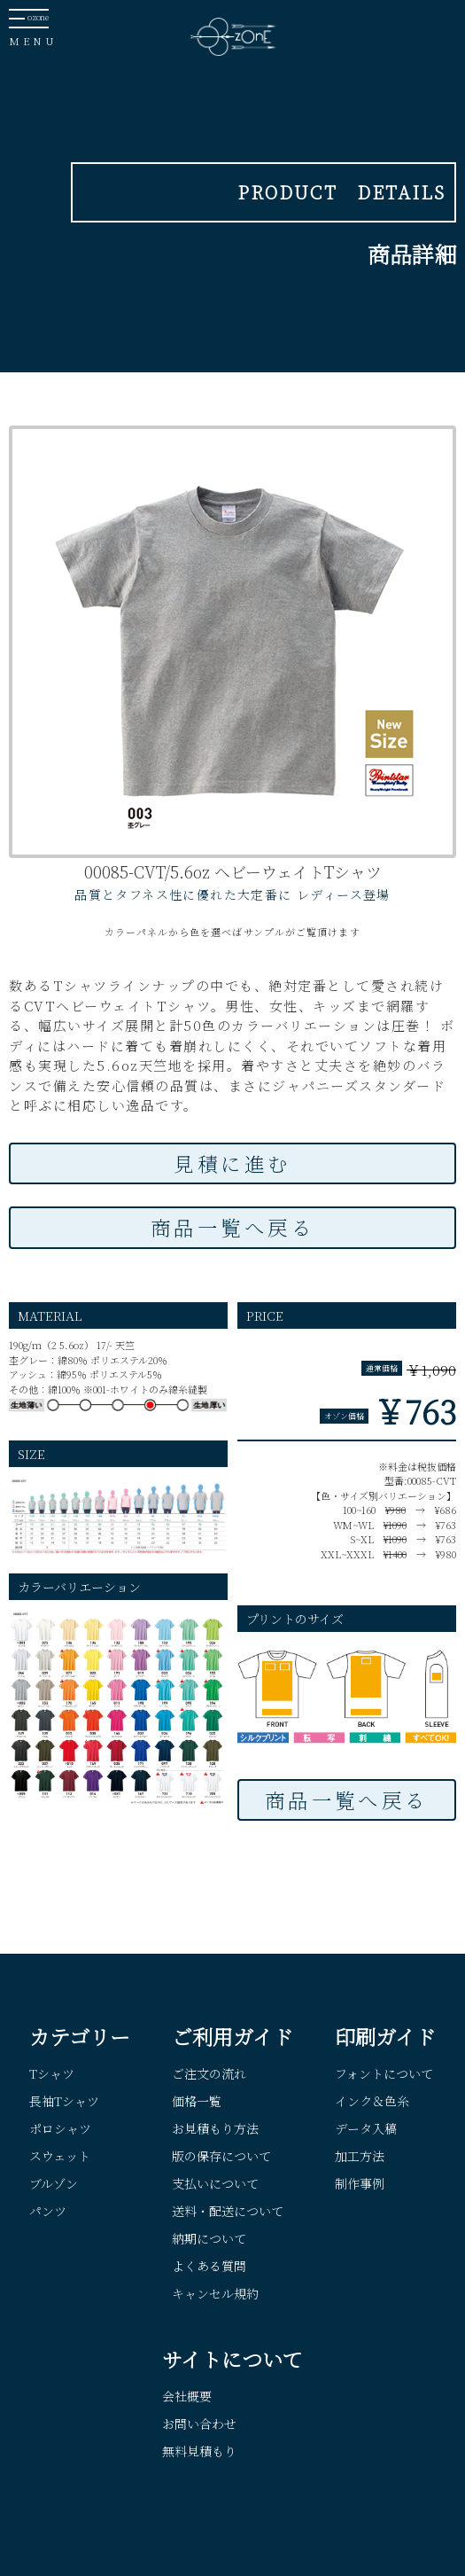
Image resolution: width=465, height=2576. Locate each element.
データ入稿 (366, 2128)
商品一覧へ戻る (232, 1227)
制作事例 (359, 2183)
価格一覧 (196, 2101)
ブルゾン (53, 2183)
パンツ (47, 2211)
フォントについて (384, 2073)
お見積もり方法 (215, 2128)
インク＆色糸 (372, 2101)
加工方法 (359, 2156)
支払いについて (215, 2183)
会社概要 (187, 2396)
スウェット (59, 2156)
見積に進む (232, 1163)
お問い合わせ (199, 2423)
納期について (209, 2238)
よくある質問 (209, 2266)
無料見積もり (199, 2451)
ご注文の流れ (209, 2073)
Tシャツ (51, 2073)
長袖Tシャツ (64, 2101)
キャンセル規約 (215, 2293)
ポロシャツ (60, 2128)
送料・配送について (227, 2211)
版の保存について (221, 2156)
